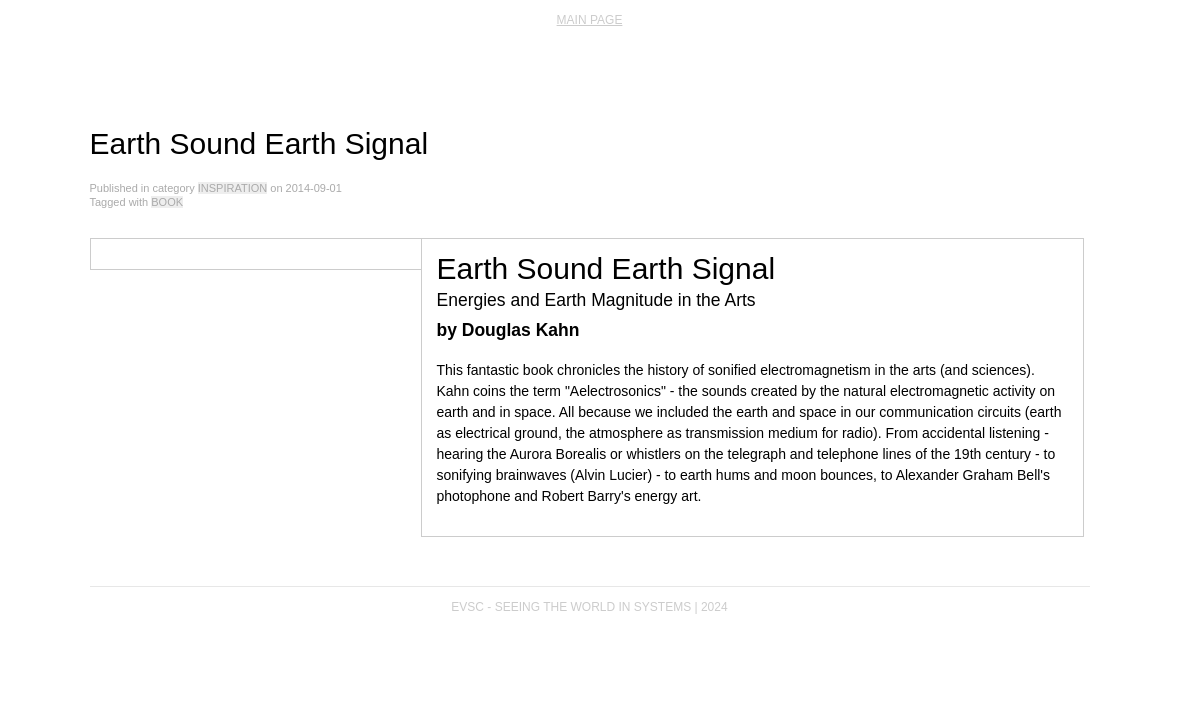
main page (590, 20)
